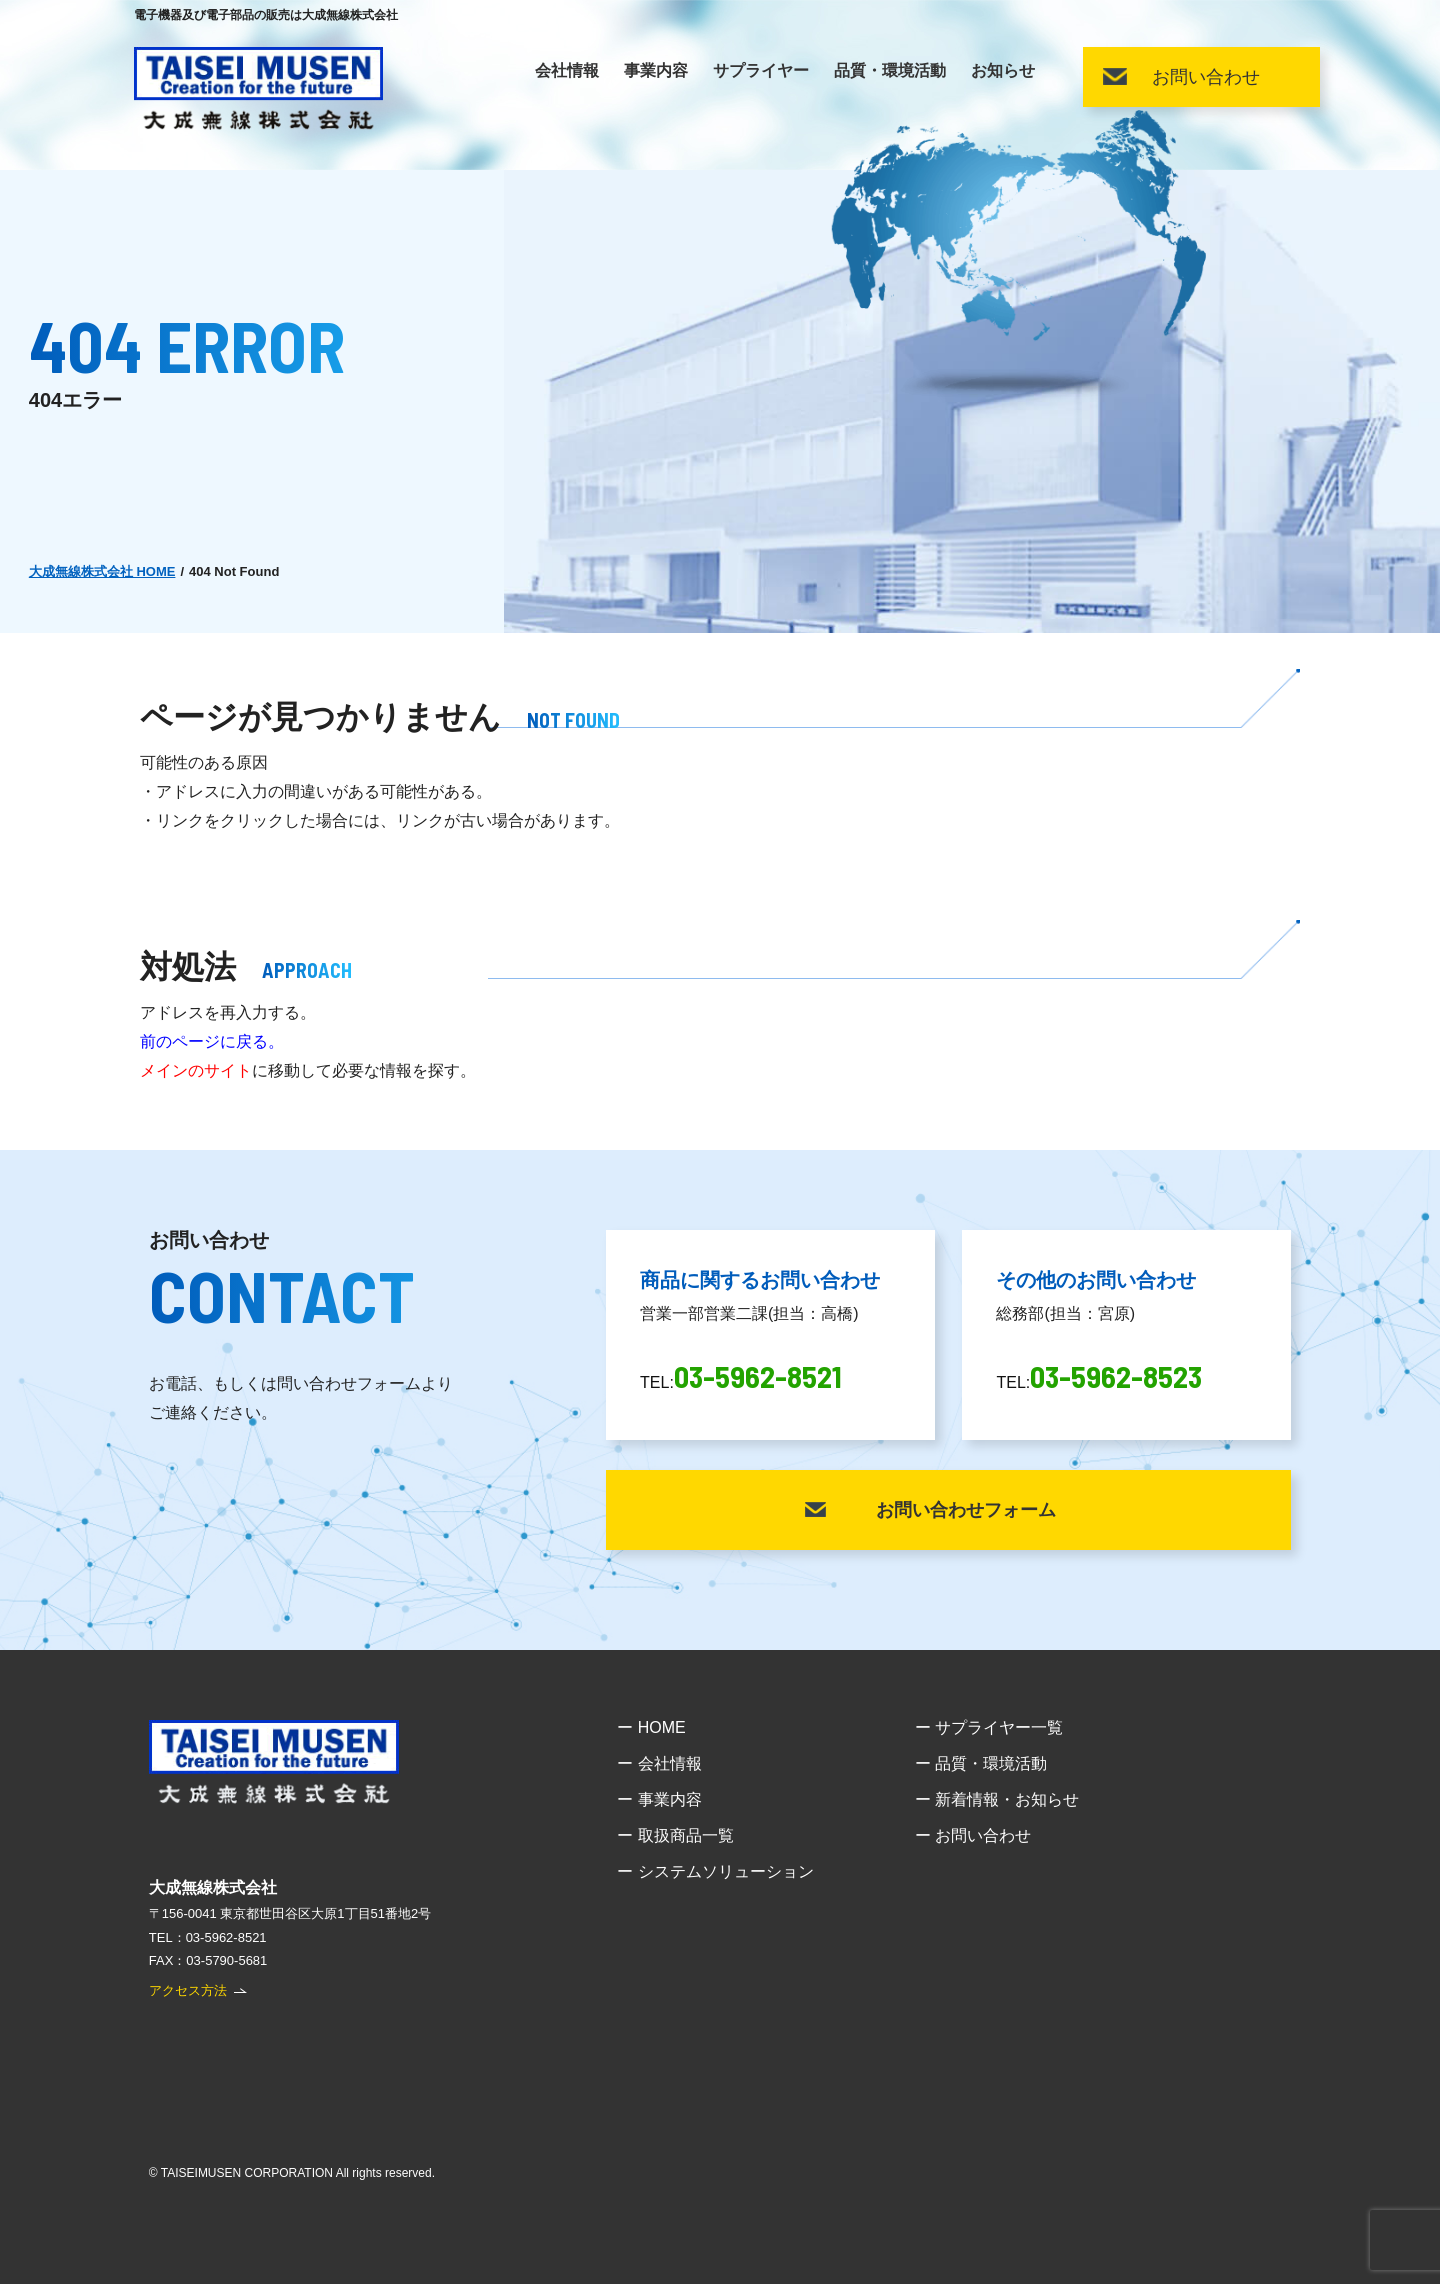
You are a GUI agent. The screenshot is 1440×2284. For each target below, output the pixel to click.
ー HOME (651, 1727)
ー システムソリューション (715, 1871)
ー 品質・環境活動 (981, 1763)
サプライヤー (761, 71)
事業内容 (656, 71)
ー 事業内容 (659, 1799)
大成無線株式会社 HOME (102, 571)
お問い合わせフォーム (966, 1510)
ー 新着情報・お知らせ (997, 1799)
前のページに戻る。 (212, 1041)
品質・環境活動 (890, 71)
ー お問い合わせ (973, 1835)
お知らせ (1003, 71)
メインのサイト (196, 1070)
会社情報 (567, 71)
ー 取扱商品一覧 (675, 1835)
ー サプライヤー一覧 (989, 1727)
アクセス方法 (188, 1990)
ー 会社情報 (659, 1763)
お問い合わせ (1206, 77)
